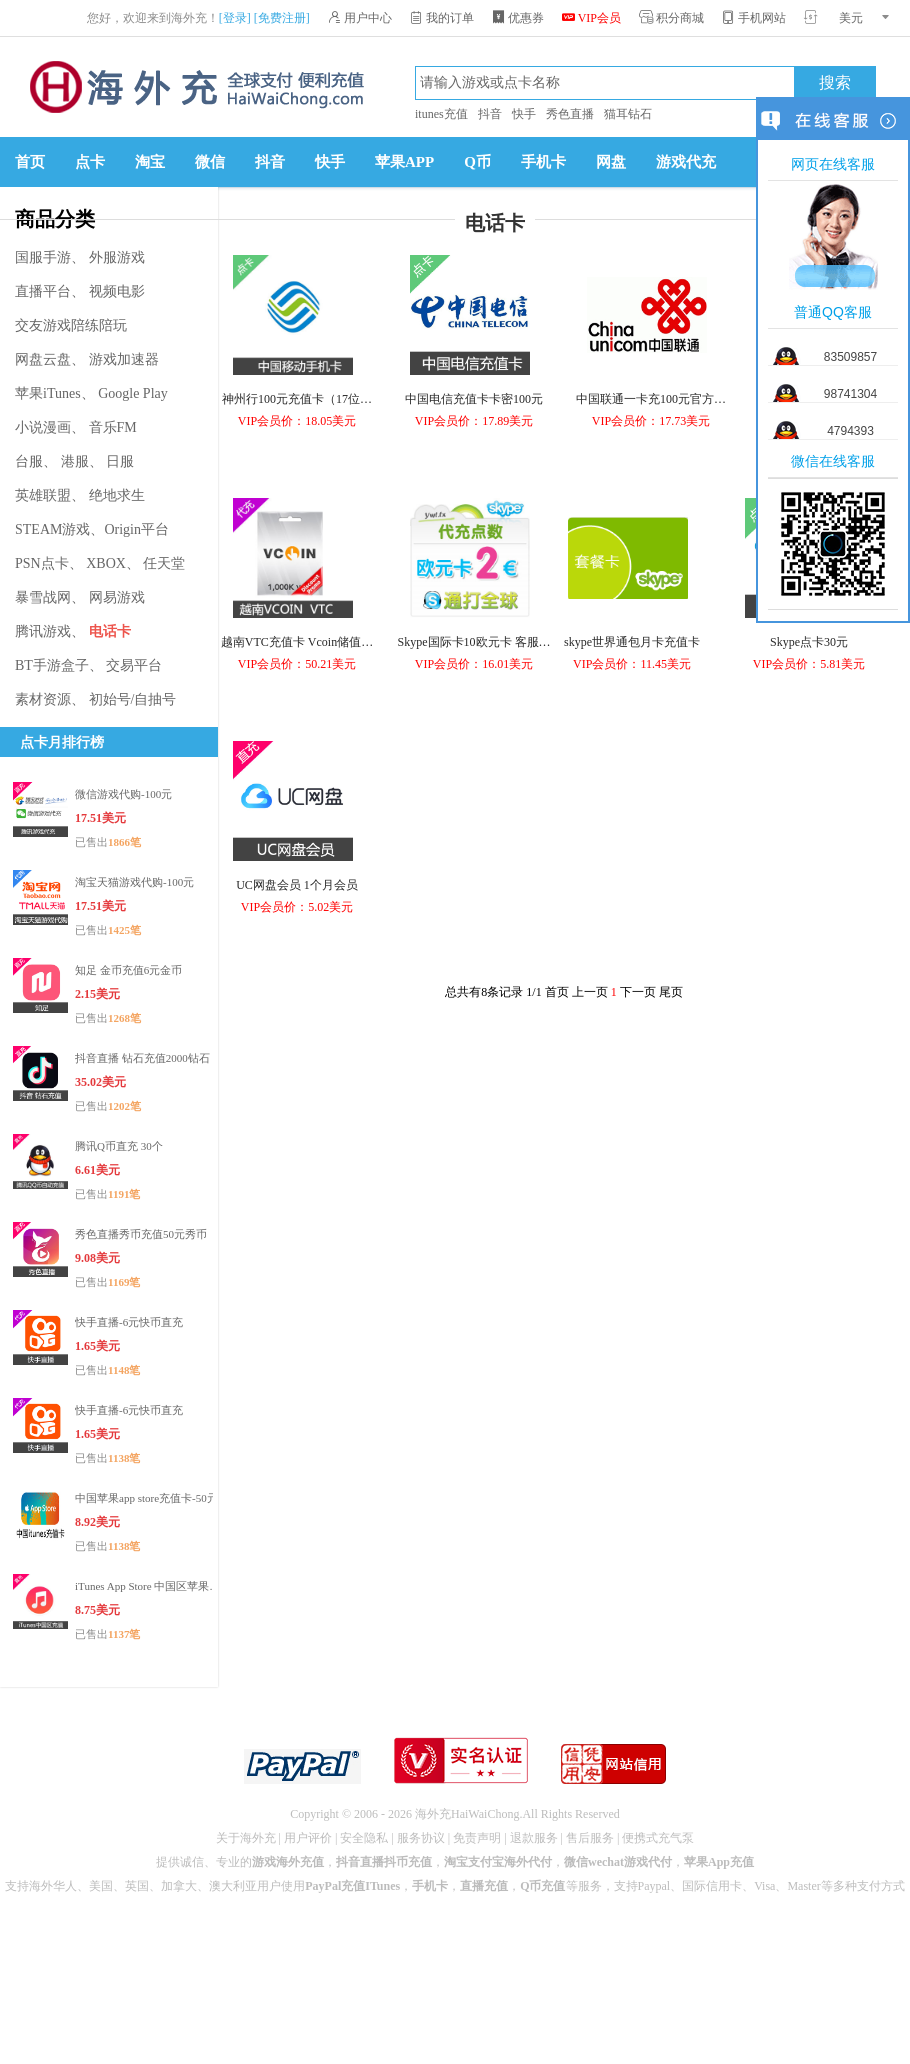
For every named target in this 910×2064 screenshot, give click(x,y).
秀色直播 (570, 114)
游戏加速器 (124, 359)
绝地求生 (117, 495)
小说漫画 (43, 427)
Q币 (477, 162)
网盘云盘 (43, 359)
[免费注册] (282, 18)
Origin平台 (136, 529)
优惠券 (518, 18)
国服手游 (43, 257)
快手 (524, 114)
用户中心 (360, 18)
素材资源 (43, 699)
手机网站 (754, 18)
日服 (120, 461)
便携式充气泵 (658, 1838)
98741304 (850, 394)
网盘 (611, 162)
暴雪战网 (43, 597)
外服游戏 (117, 257)
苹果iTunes (48, 393)
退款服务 (534, 1838)
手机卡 (543, 162)
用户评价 (308, 1838)
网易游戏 (117, 597)
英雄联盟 (43, 495)
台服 (29, 461)
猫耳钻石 (628, 114)
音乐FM (113, 427)
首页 (30, 162)
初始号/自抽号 (133, 699)
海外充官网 (195, 87)
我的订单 (442, 18)
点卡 (90, 162)
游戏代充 (686, 162)
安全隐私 (364, 1838)
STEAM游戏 (52, 529)
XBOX (106, 563)
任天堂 (164, 563)
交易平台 (134, 665)
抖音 (490, 114)
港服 (75, 461)
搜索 (835, 83)
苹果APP (404, 162)
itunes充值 (441, 114)
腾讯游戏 (43, 631)
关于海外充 (246, 1838)
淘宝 (150, 162)
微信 (210, 162)
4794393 (850, 431)
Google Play (133, 393)
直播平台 (43, 291)
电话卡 (110, 631)
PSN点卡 (42, 563)
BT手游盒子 (52, 665)
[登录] (235, 18)
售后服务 (590, 1838)
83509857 (850, 357)
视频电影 (117, 291)
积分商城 (671, 18)
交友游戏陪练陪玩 (71, 325)
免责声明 (477, 1838)
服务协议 (421, 1838)
